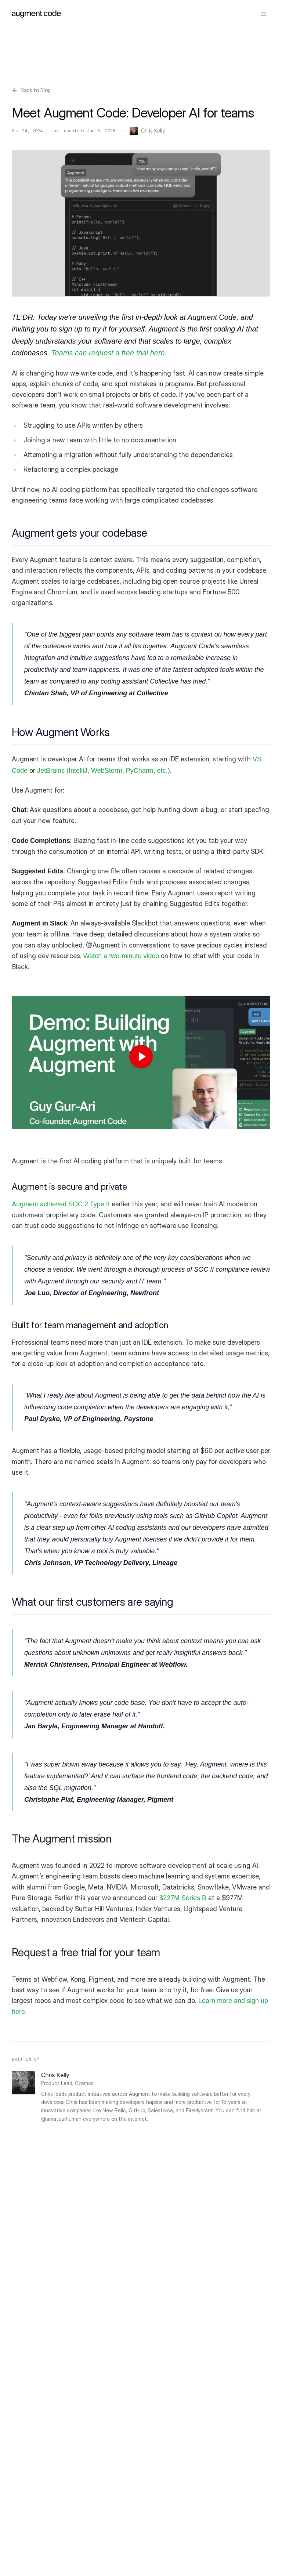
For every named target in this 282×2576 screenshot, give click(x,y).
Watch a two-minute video (121, 956)
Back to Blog (31, 90)
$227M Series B (182, 1898)
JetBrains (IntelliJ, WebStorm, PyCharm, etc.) (103, 770)
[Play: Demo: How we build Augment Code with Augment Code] (141, 1056)
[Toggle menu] (263, 14)
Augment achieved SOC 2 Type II (61, 1204)
